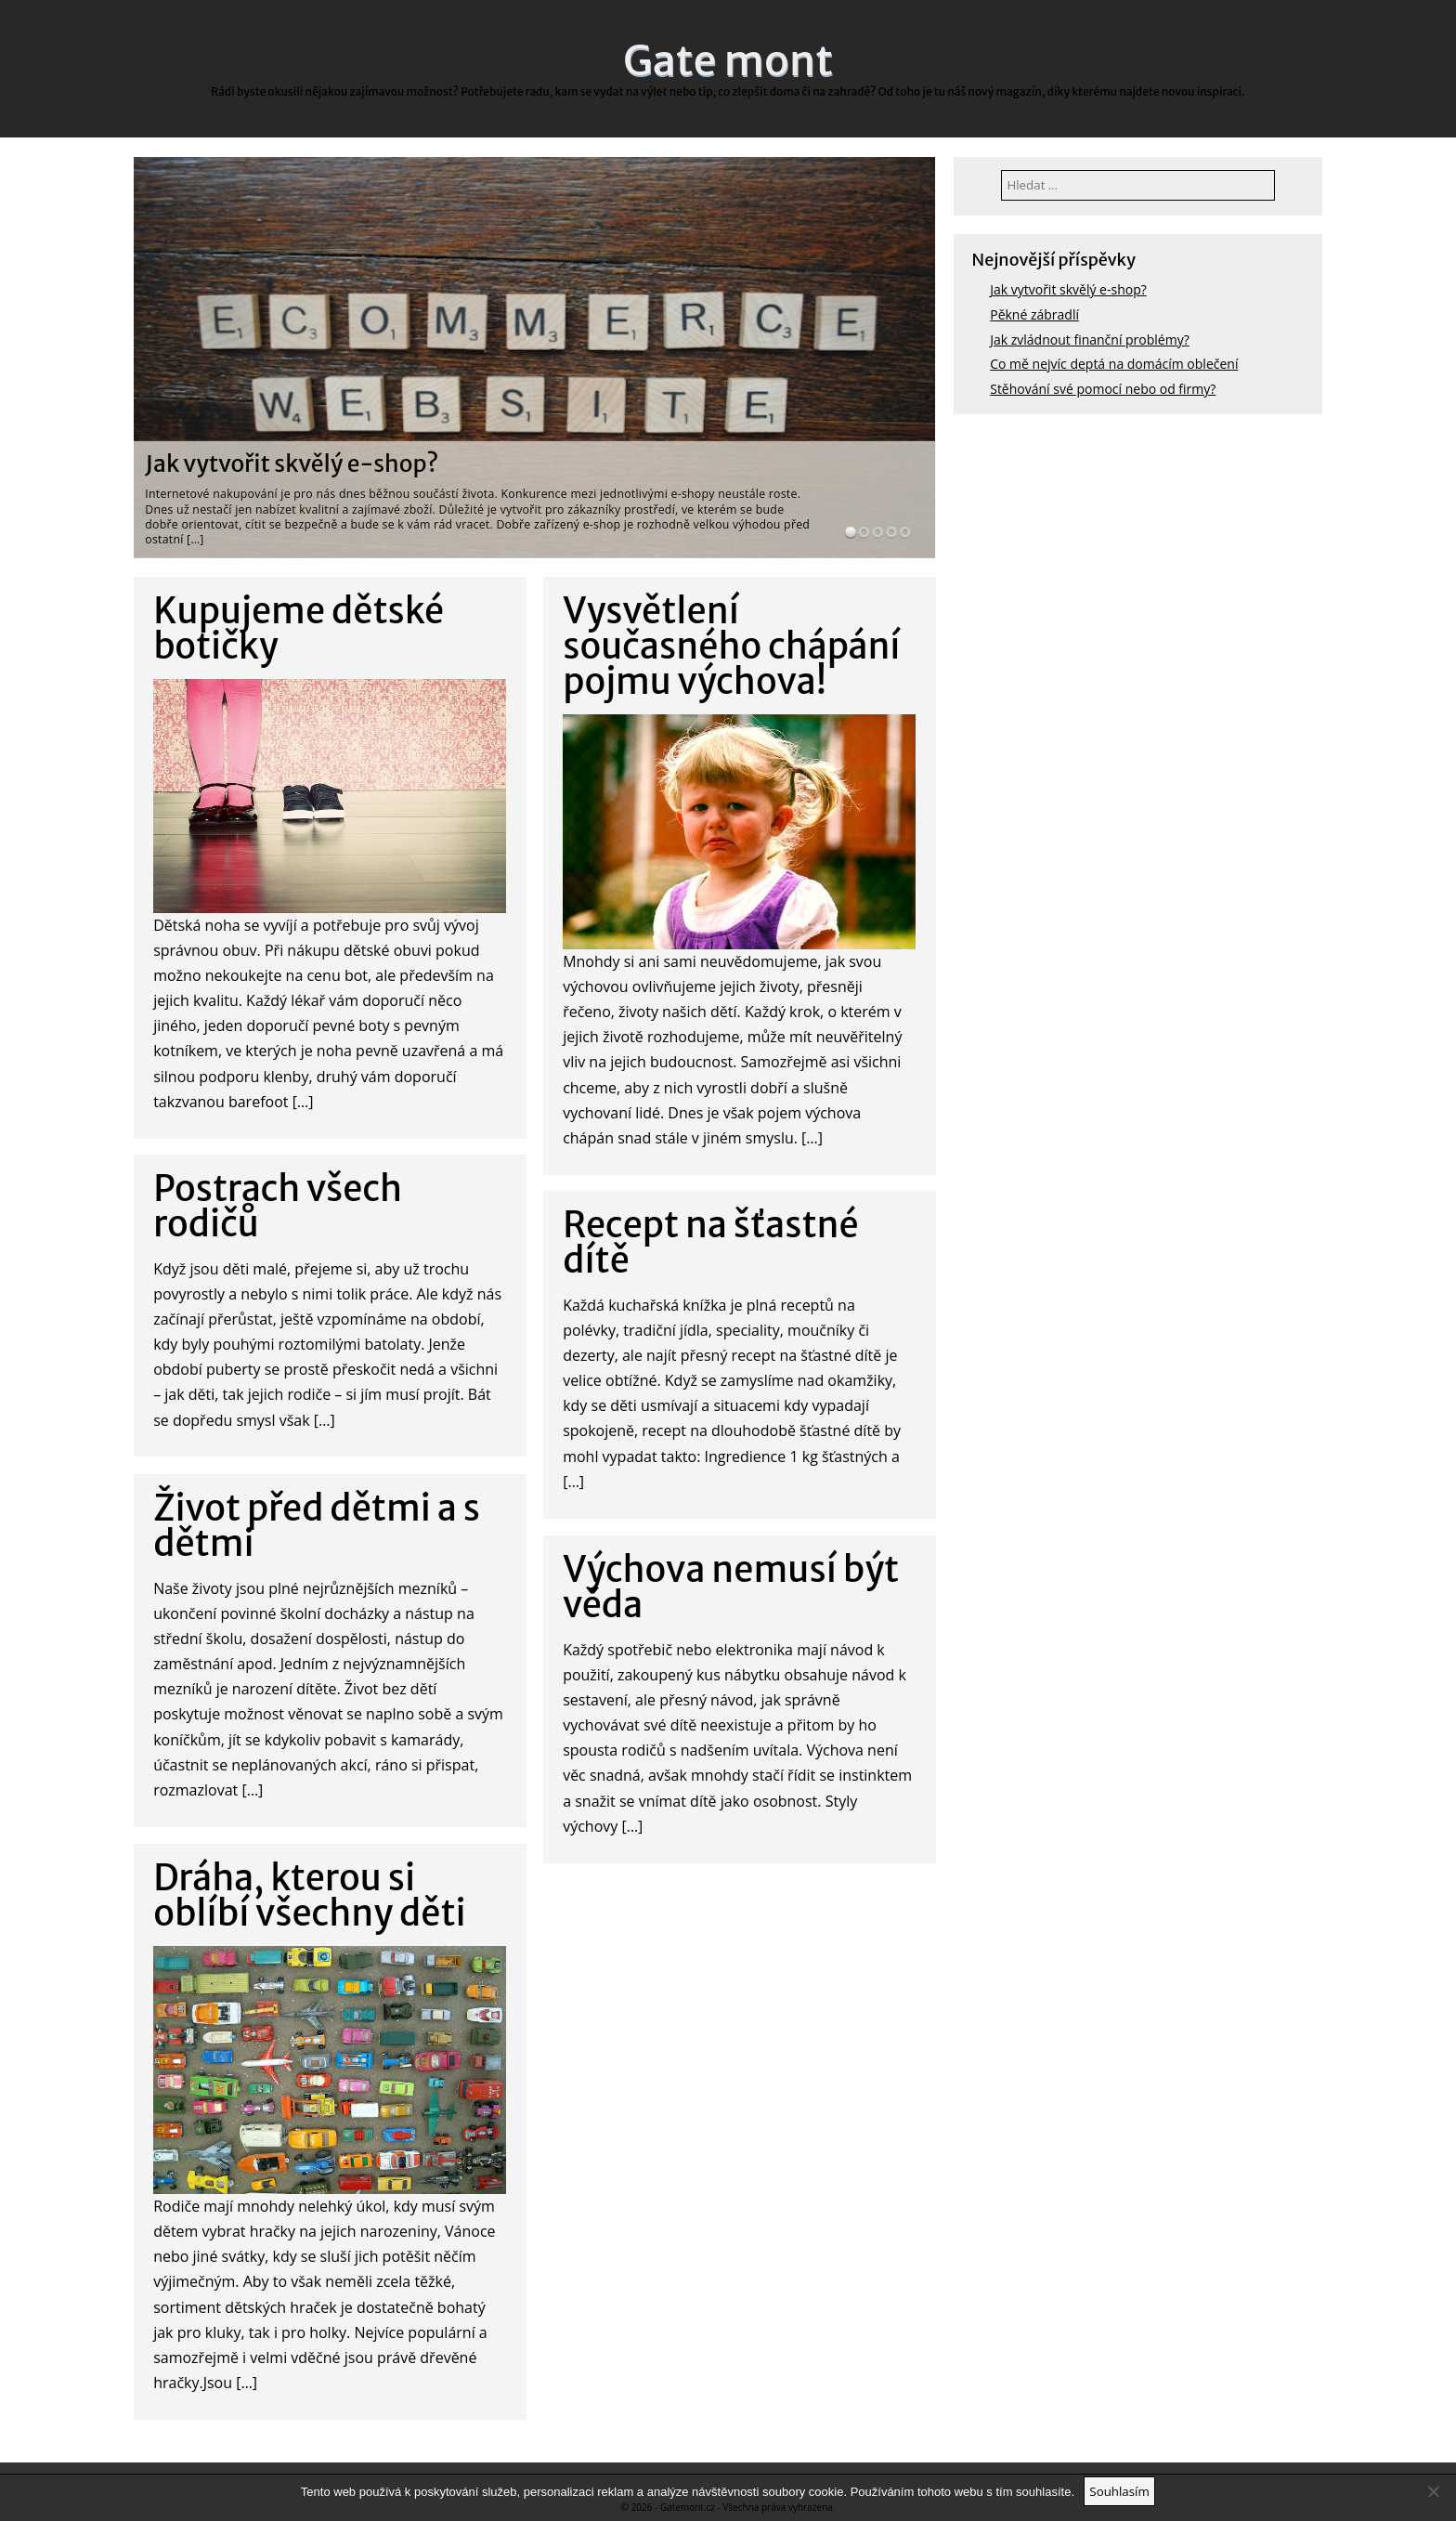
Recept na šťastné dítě (711, 1242)
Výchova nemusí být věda (731, 1587)
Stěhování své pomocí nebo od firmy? (1103, 389)
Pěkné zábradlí (1034, 314)
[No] (1433, 2491)
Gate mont (728, 60)
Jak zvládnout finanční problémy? (1090, 339)
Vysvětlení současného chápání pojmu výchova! (731, 646)
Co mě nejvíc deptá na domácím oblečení (1114, 363)
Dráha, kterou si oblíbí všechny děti (309, 1895)
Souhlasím (1119, 2491)
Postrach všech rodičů (277, 1206)
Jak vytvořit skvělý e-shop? (291, 463)
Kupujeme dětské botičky (298, 628)
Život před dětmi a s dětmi (316, 1525)
